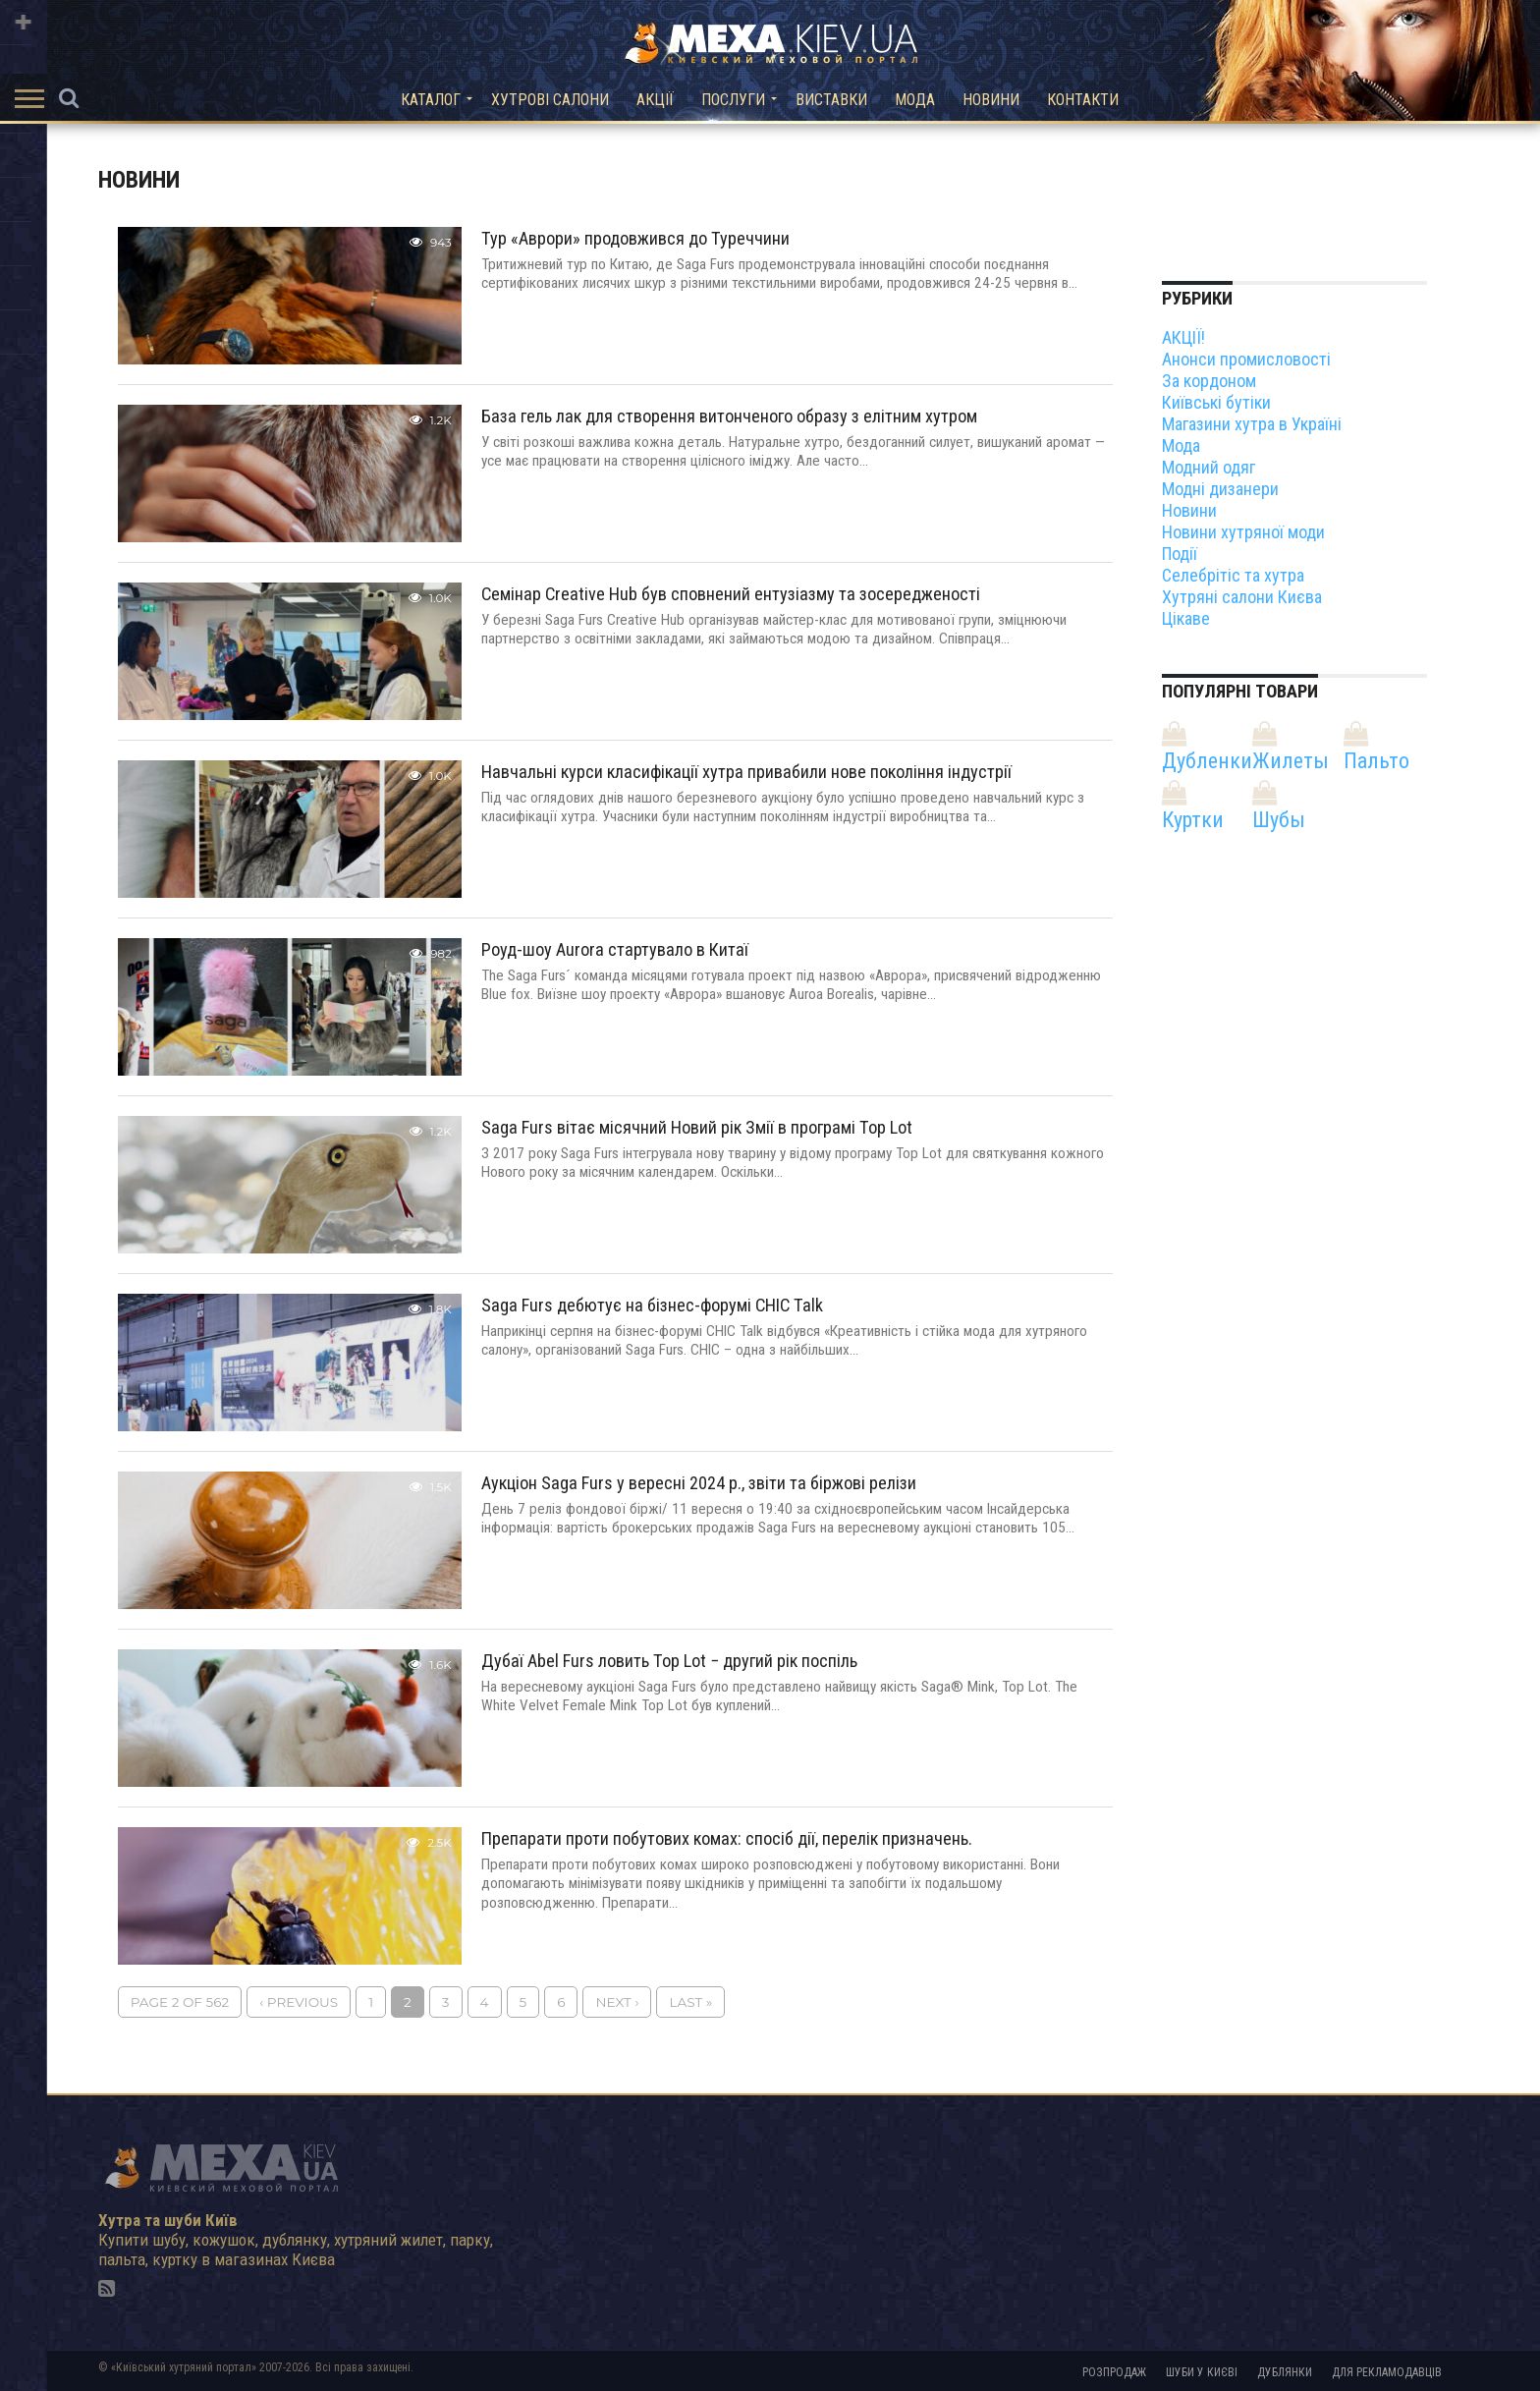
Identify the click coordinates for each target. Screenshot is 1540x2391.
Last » (690, 2002)
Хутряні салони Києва (1242, 596)
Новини (990, 99)
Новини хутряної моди (1243, 532)
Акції (655, 99)
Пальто (1376, 761)
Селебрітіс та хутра (1233, 575)
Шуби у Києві (1202, 2372)
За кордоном (1209, 380)
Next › (616, 2002)
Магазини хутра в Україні (1252, 424)
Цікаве (1186, 618)
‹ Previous (298, 2002)
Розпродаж (1114, 2372)
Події (1179, 553)
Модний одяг (1208, 467)
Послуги (733, 99)
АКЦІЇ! (1183, 337)
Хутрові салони (550, 99)
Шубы (1278, 819)
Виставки (831, 99)
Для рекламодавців (1387, 2372)
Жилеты (1290, 761)
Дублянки (1284, 2372)
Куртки (1193, 819)
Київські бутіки (1216, 402)
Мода (915, 99)
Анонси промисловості (1246, 359)
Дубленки (1207, 761)
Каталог (431, 99)
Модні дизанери (1220, 488)
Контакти (1083, 99)
